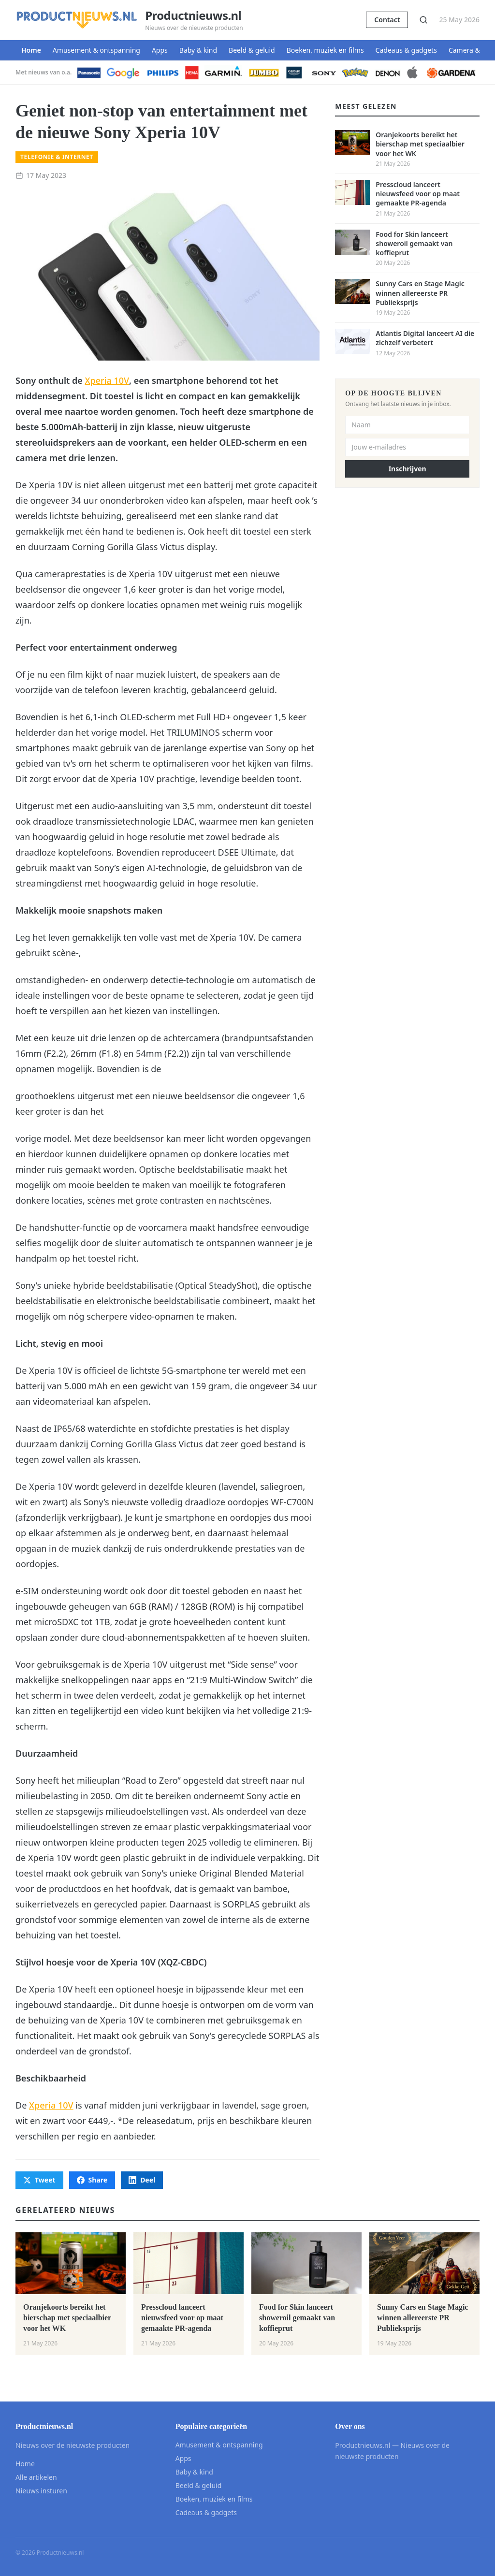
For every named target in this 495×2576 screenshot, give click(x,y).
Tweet (39, 2179)
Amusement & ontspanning (96, 50)
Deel (142, 2179)
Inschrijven (407, 468)
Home (31, 50)
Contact (387, 19)
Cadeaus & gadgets (406, 50)
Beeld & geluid (252, 50)
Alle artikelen (36, 2477)
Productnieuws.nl (193, 15)
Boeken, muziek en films (325, 50)
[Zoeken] (423, 20)
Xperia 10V (107, 380)
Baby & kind (198, 50)
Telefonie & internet (56, 157)
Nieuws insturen (41, 2490)
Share (92, 2179)
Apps (160, 50)
